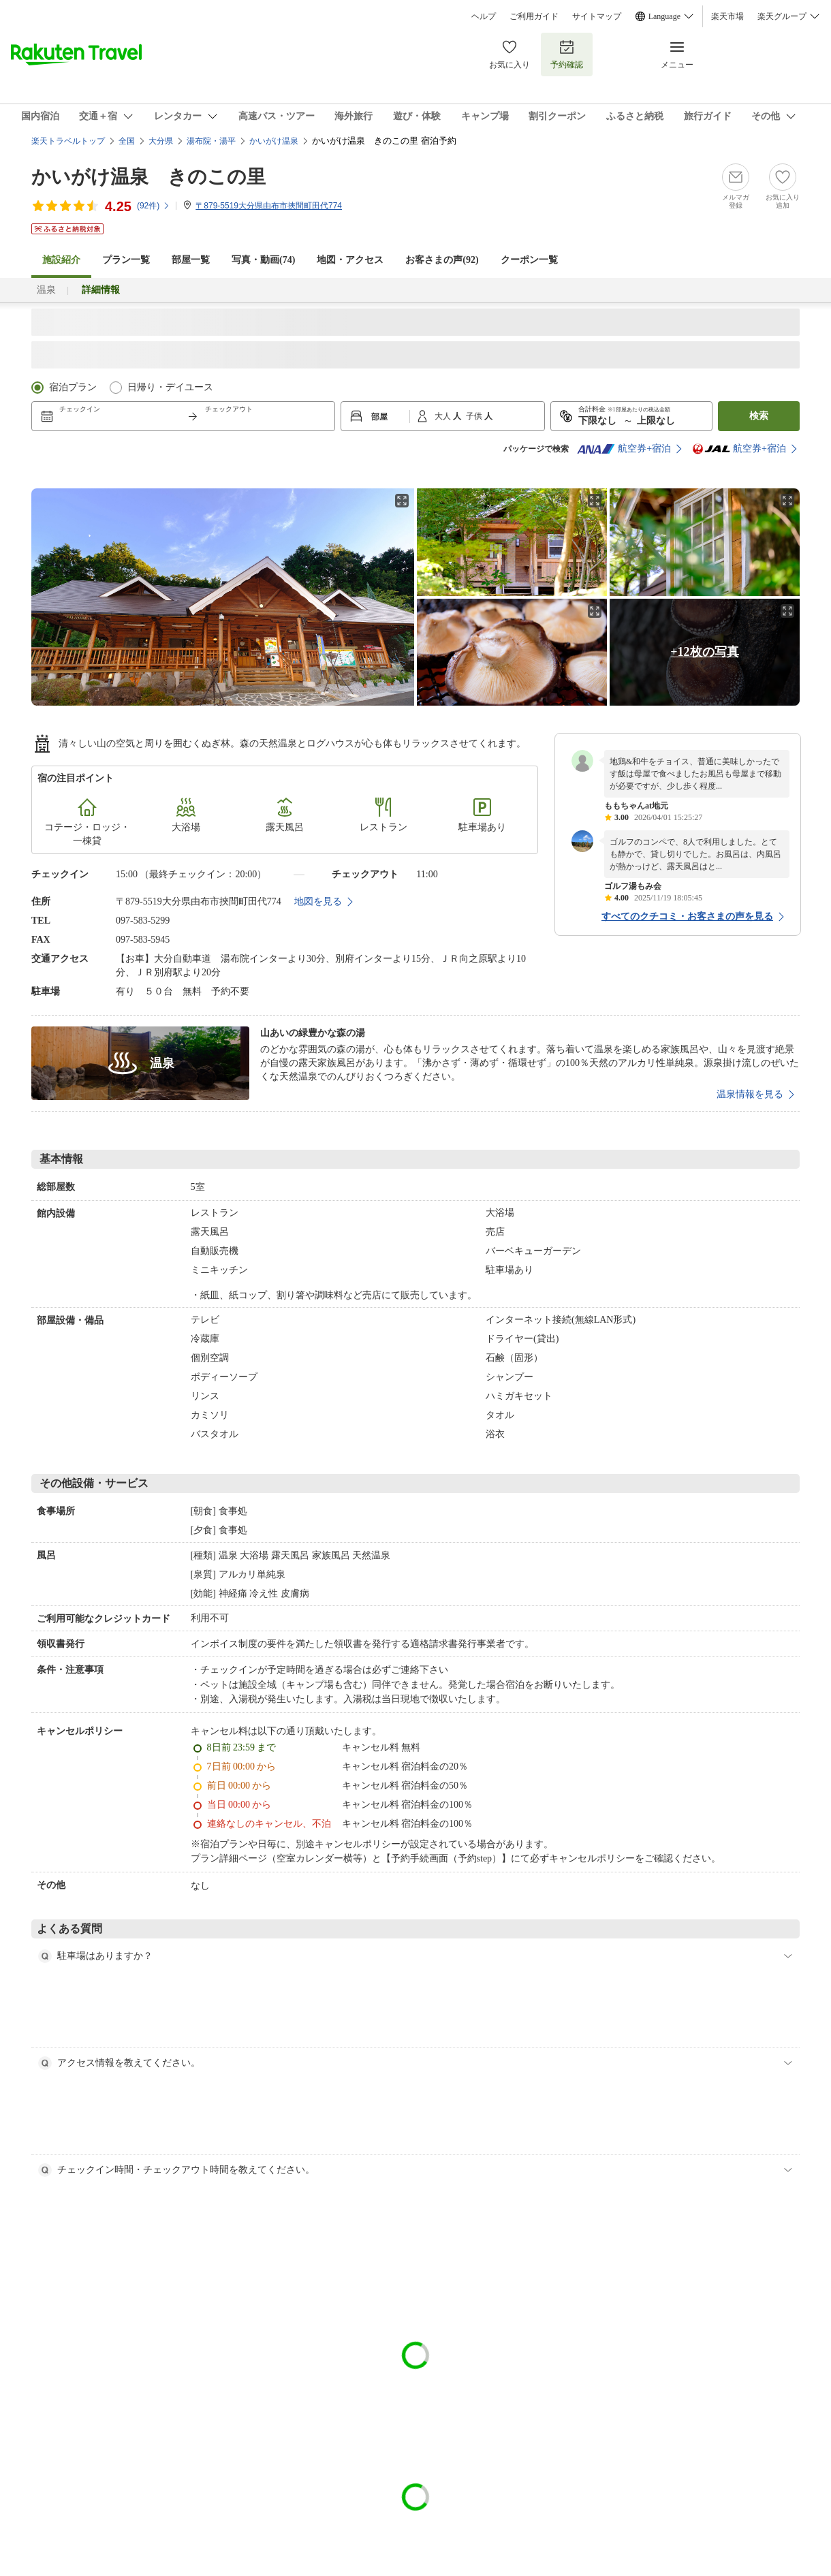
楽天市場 (727, 16)
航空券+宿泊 (624, 448)
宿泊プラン (73, 387)
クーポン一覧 (529, 260)
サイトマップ (596, 16)
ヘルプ (483, 16)
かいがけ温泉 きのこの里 (148, 176)
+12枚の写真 (704, 652)
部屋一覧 (191, 260)
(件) (153, 206)
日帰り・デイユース (170, 387)
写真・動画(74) (263, 260)
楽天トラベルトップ (68, 141)
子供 (475, 416)
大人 (444, 416)
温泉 (46, 290)
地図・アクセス (350, 260)
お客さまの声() (441, 260)
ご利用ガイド (534, 16)
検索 (758, 416)
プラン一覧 (126, 260)
